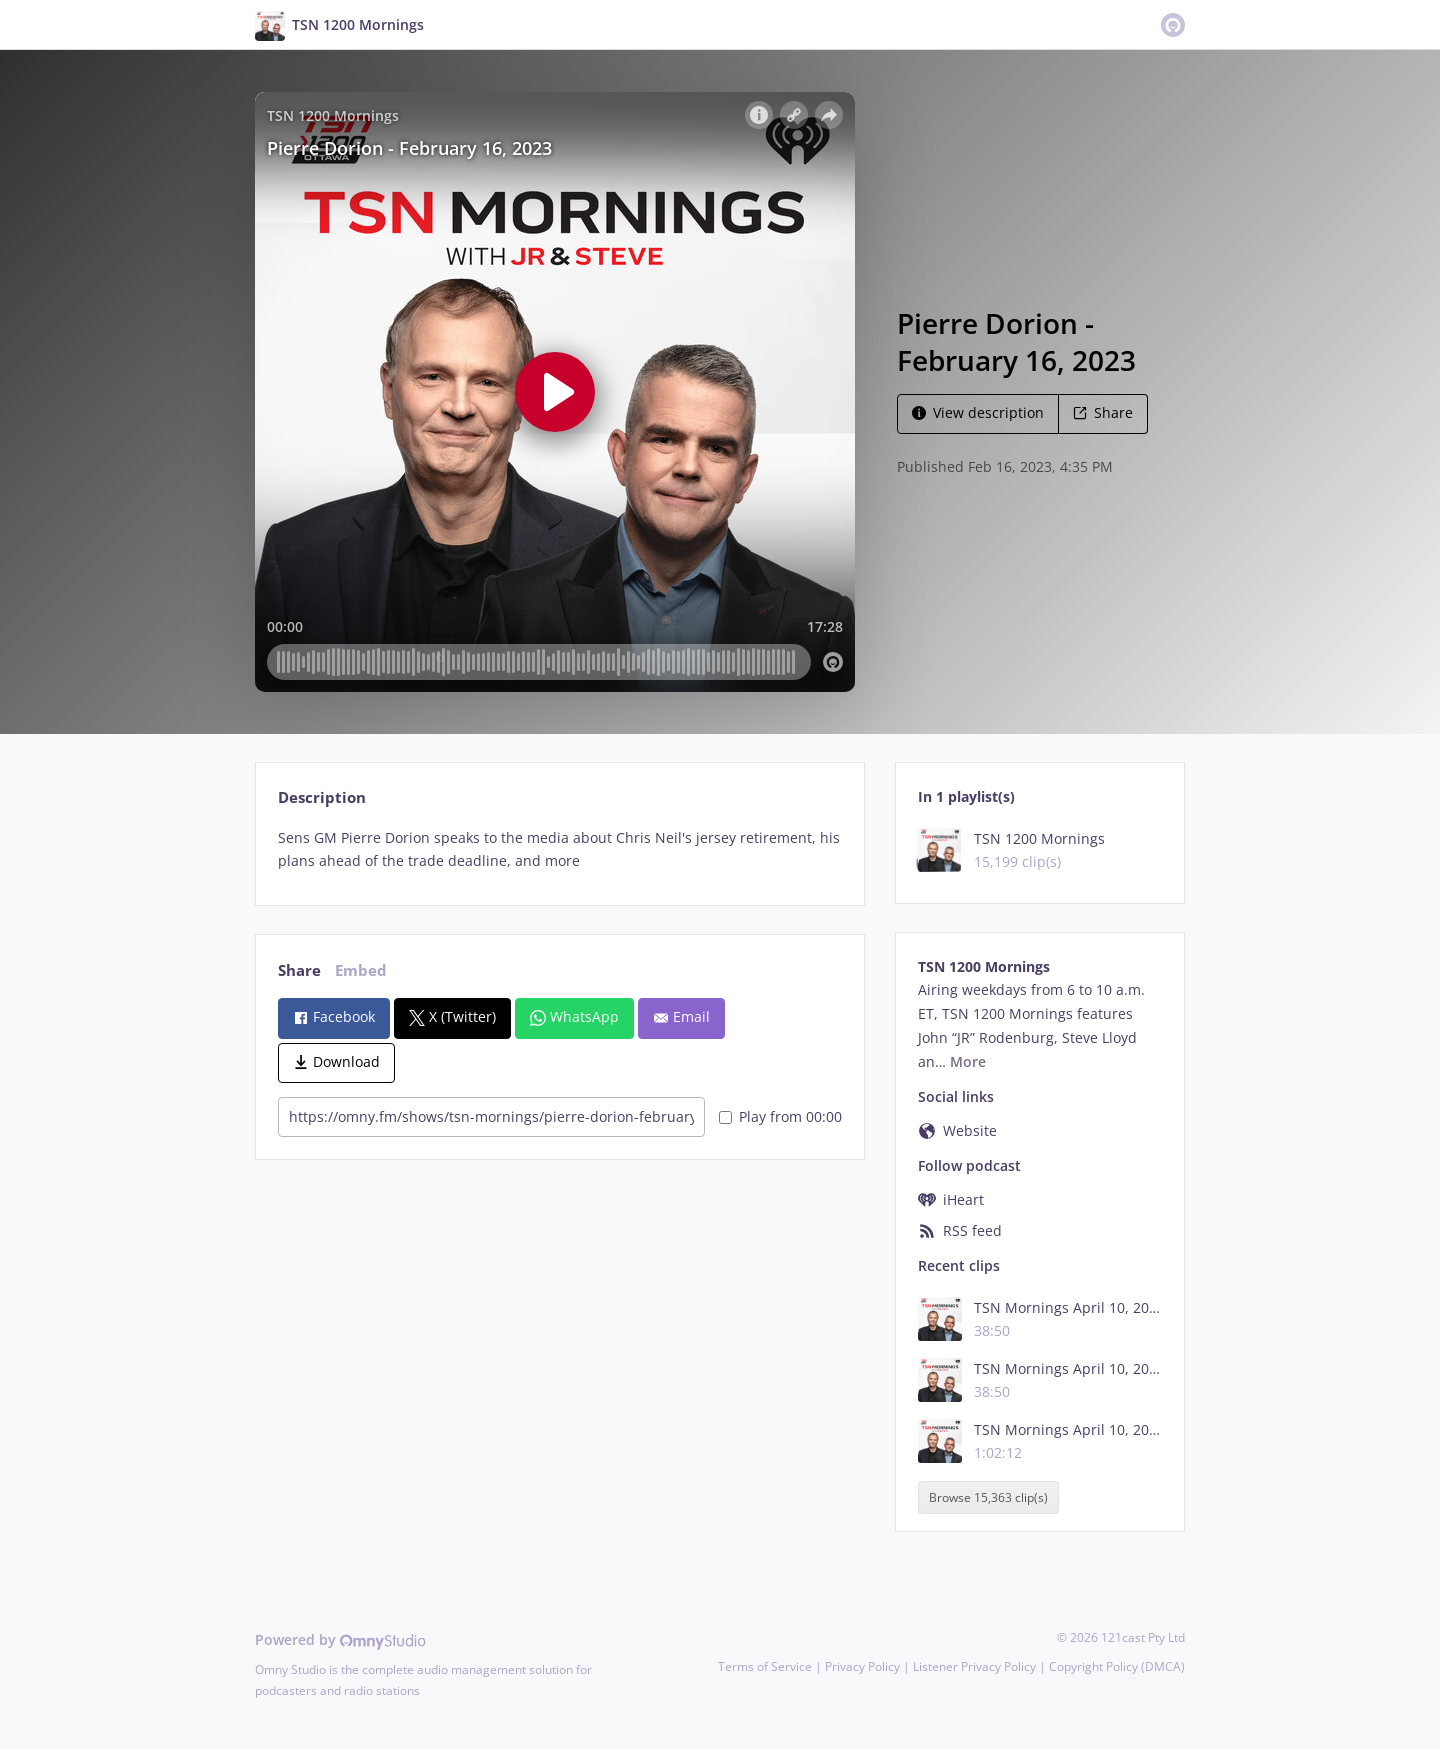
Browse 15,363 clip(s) (988, 1497)
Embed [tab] (361, 970)
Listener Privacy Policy (974, 1666)
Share (1103, 412)
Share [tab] (299, 970)
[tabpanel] (559, 850)
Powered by (340, 1639)
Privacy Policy (862, 1666)
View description (978, 412)
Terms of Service (765, 1666)
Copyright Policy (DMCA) (1117, 1666)
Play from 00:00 (780, 1116)
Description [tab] (322, 797)
